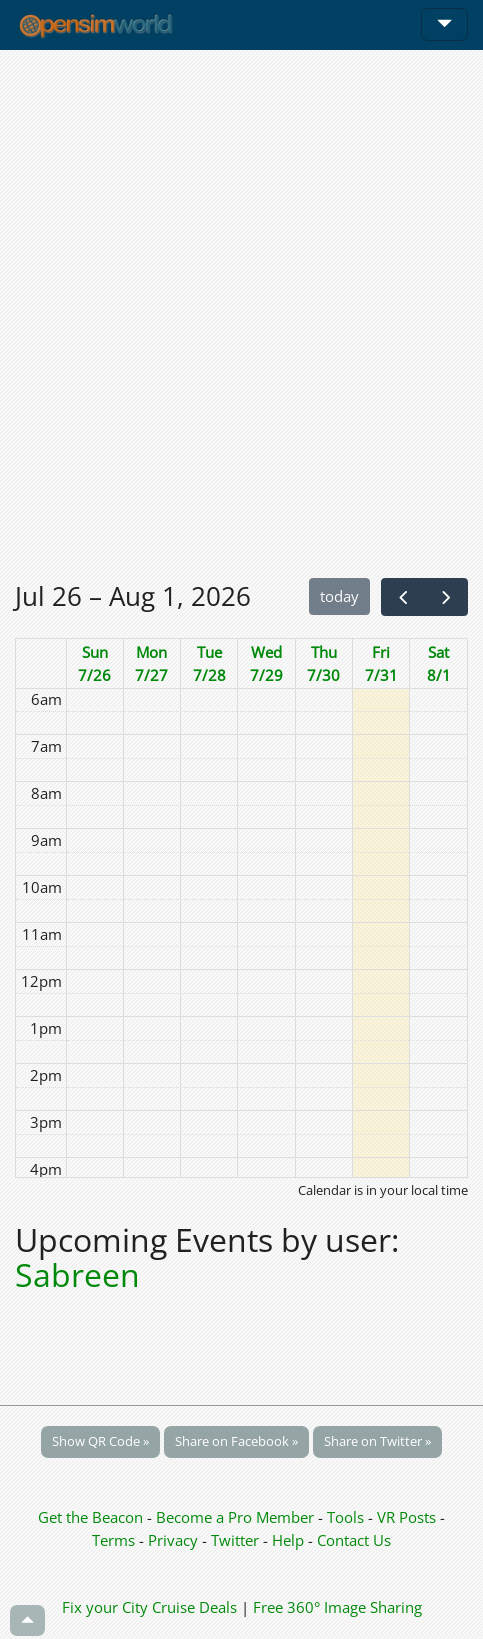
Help (288, 1540)
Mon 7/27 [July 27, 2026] (151, 663)
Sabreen (77, 1274)
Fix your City (105, 1607)
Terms (115, 1540)
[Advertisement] (241, 313)
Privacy (173, 1540)
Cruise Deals (194, 1607)
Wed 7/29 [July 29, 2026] (266, 663)
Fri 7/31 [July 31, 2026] (381, 663)
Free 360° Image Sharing (337, 1607)
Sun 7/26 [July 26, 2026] (94, 663)
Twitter (235, 1540)
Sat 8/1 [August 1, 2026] (439, 663)
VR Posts (408, 1517)
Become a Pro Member (237, 1517)
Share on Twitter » (377, 1441)
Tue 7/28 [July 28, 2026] (209, 663)
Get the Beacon (90, 1517)
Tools (347, 1517)
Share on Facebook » (236, 1441)
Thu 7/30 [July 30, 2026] (323, 663)
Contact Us (354, 1540)
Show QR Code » (100, 1441)
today (339, 596)
